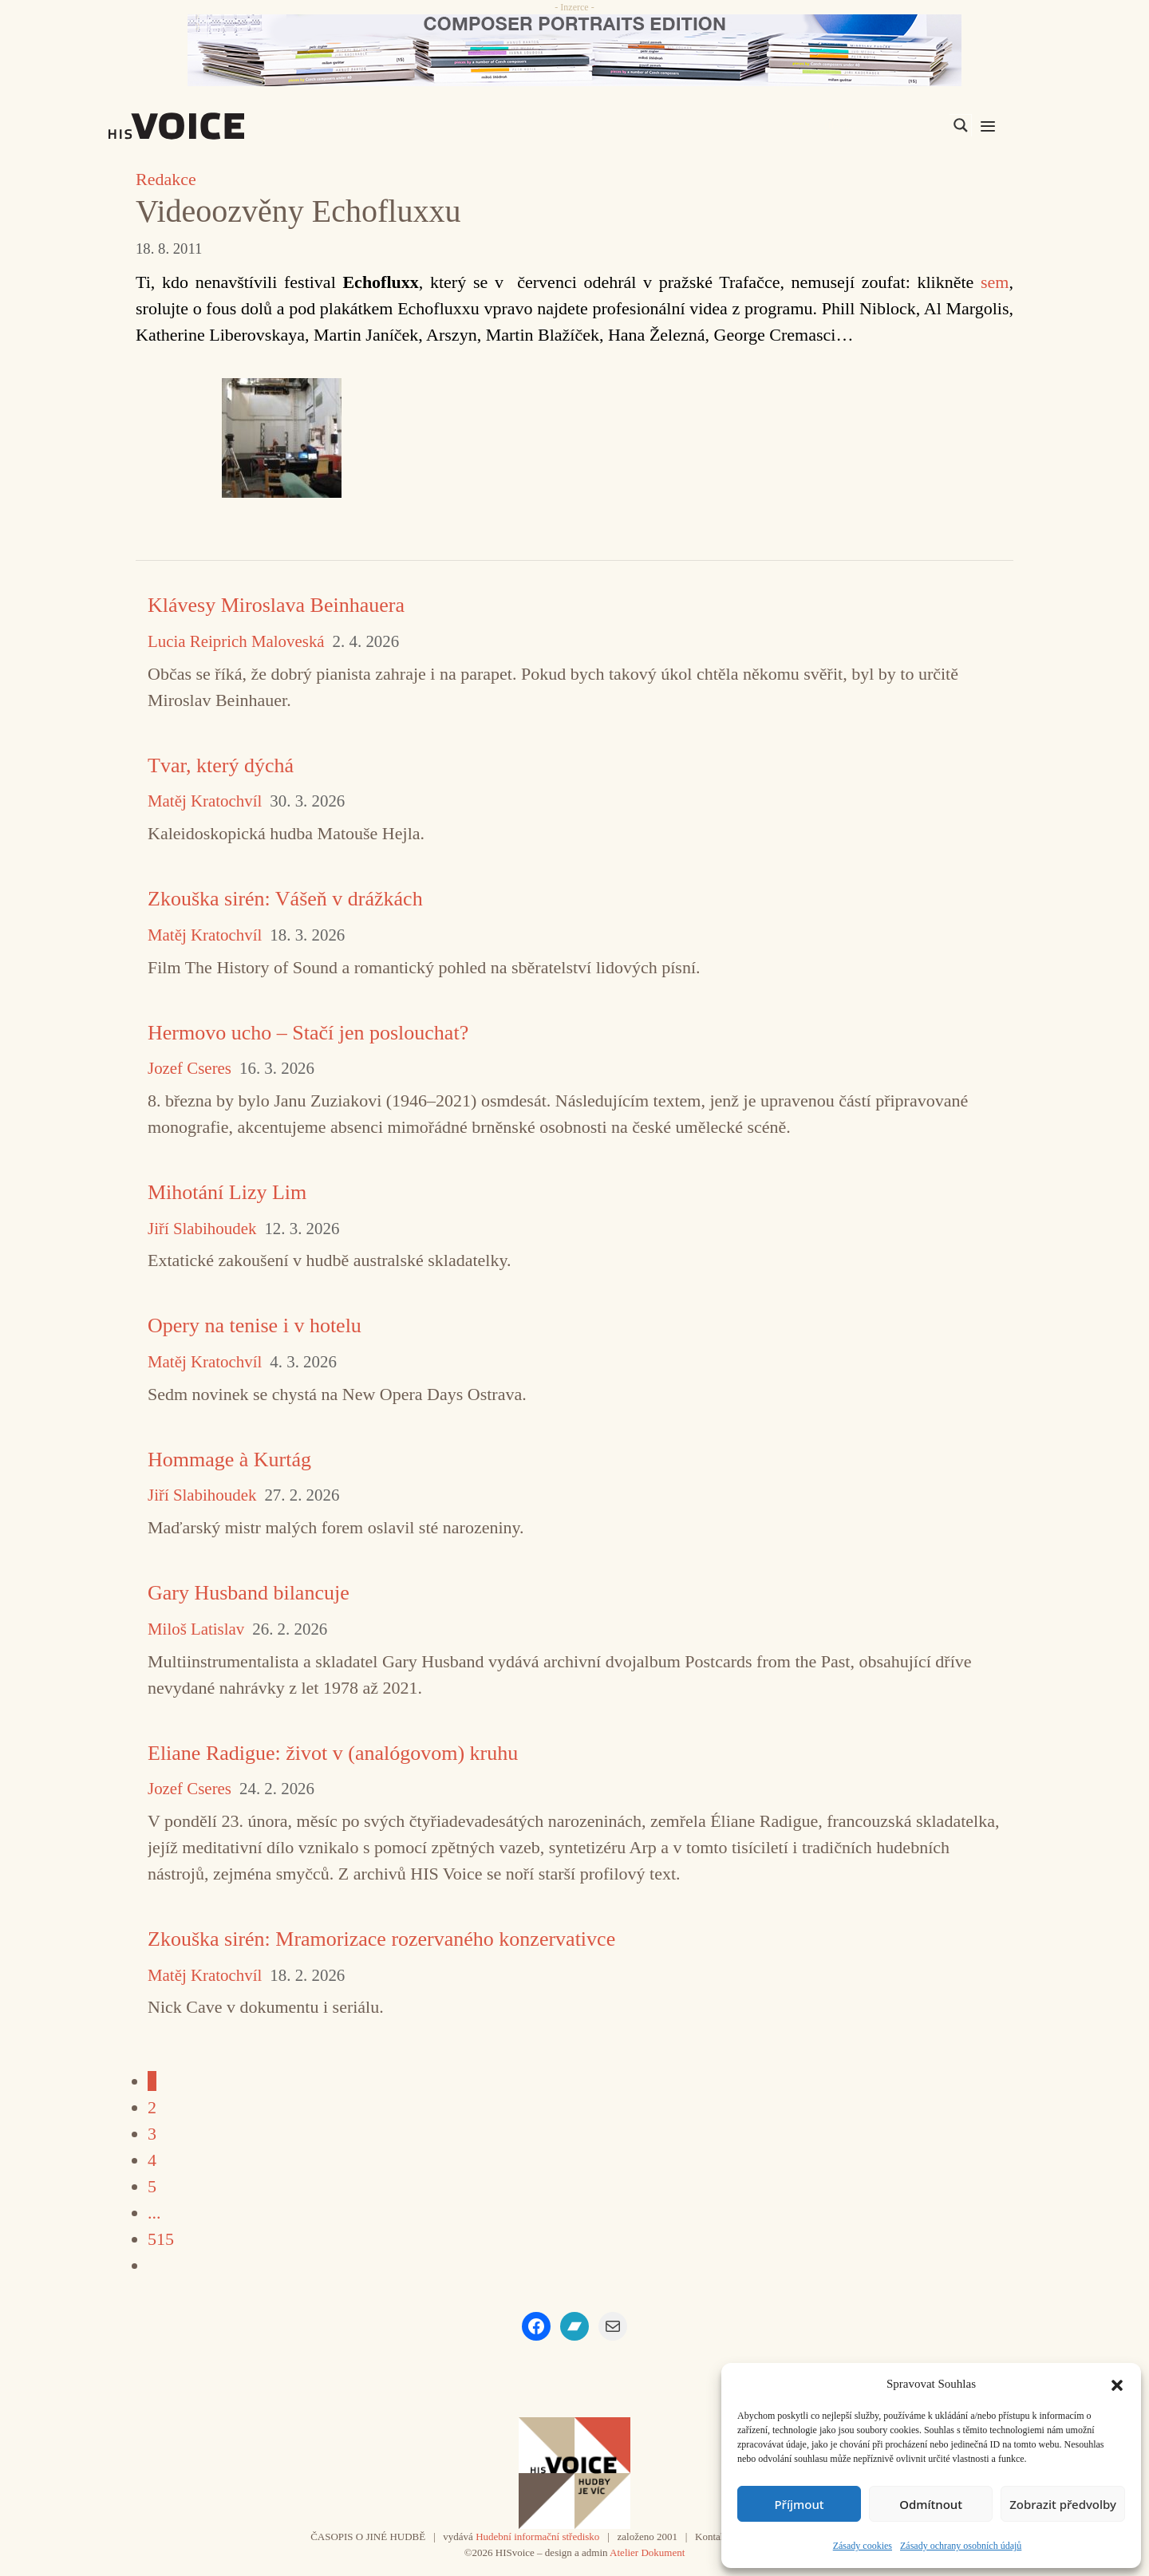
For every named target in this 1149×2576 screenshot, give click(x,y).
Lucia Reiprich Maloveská (236, 641)
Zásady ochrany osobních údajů (960, 2545)
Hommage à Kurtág (229, 1459)
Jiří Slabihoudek (202, 1229)
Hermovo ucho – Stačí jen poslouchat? (308, 1032)
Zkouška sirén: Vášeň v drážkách (285, 898)
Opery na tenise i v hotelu (254, 1325)
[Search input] (885, 125)
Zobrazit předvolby (1062, 2504)
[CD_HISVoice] (574, 50)
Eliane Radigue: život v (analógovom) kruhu (333, 1753)
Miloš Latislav (196, 1629)
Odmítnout (930, 2504)
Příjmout (798, 2504)
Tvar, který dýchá (221, 765)
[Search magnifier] (961, 125)
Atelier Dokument (647, 2552)
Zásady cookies (862, 2545)
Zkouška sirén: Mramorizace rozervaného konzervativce (381, 1939)
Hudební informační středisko (537, 2536)
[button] (1117, 2384)
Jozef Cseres (189, 1068)
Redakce (166, 179)
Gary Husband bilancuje (248, 1592)
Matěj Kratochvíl (205, 801)
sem (995, 282)
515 (161, 2239)
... (154, 2213)
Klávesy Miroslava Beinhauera (276, 605)
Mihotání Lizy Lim (227, 1192)
